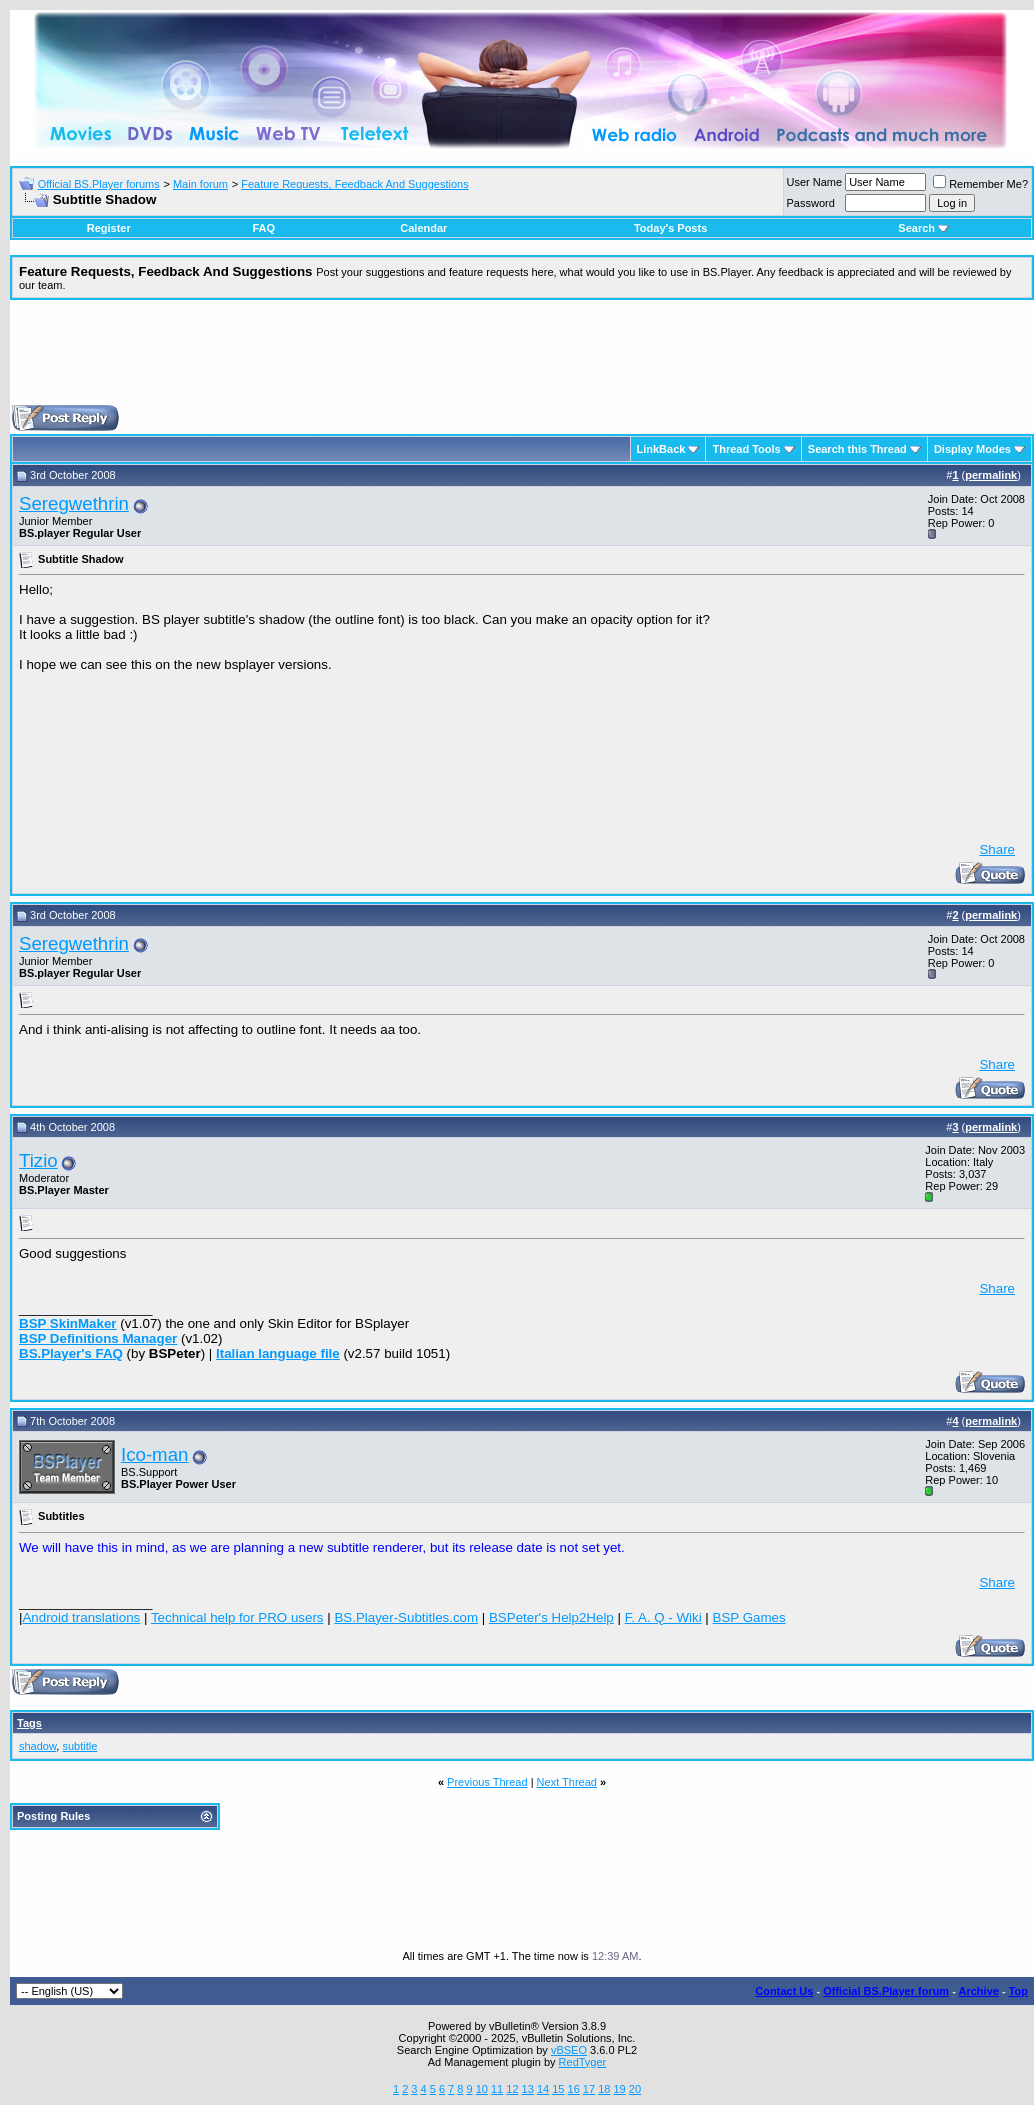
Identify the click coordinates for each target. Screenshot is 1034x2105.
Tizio (38, 1160)
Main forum (200, 184)
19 (619, 2089)
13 (528, 2089)
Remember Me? (980, 184)
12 (512, 2089)
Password (811, 203)
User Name (815, 182)
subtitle (79, 1746)
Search (923, 228)
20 (635, 2089)
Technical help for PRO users (237, 1617)
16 (574, 2089)
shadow (37, 1746)
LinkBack (661, 449)
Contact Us (784, 1991)
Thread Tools (746, 449)
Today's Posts (670, 228)
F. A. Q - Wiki (663, 1617)
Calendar (423, 228)
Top (1018, 1991)
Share (997, 849)
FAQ (263, 228)
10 (482, 2089)
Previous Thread (487, 1782)
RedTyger (583, 2062)
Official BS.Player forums (99, 184)
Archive (979, 1991)
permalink (991, 475)
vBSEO (569, 2050)
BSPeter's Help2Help (551, 1617)
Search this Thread (857, 449)
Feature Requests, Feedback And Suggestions (354, 184)
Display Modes (972, 449)
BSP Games (749, 1617)
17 (589, 2089)
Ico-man (154, 1454)
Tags (29, 1723)
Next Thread (567, 1782)
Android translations (81, 1617)
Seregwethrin (74, 503)
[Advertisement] (522, 360)
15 (558, 2089)
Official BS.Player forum (886, 1991)
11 (497, 2089)
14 (543, 2089)
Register (109, 228)
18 (604, 2089)
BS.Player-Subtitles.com (406, 1617)
